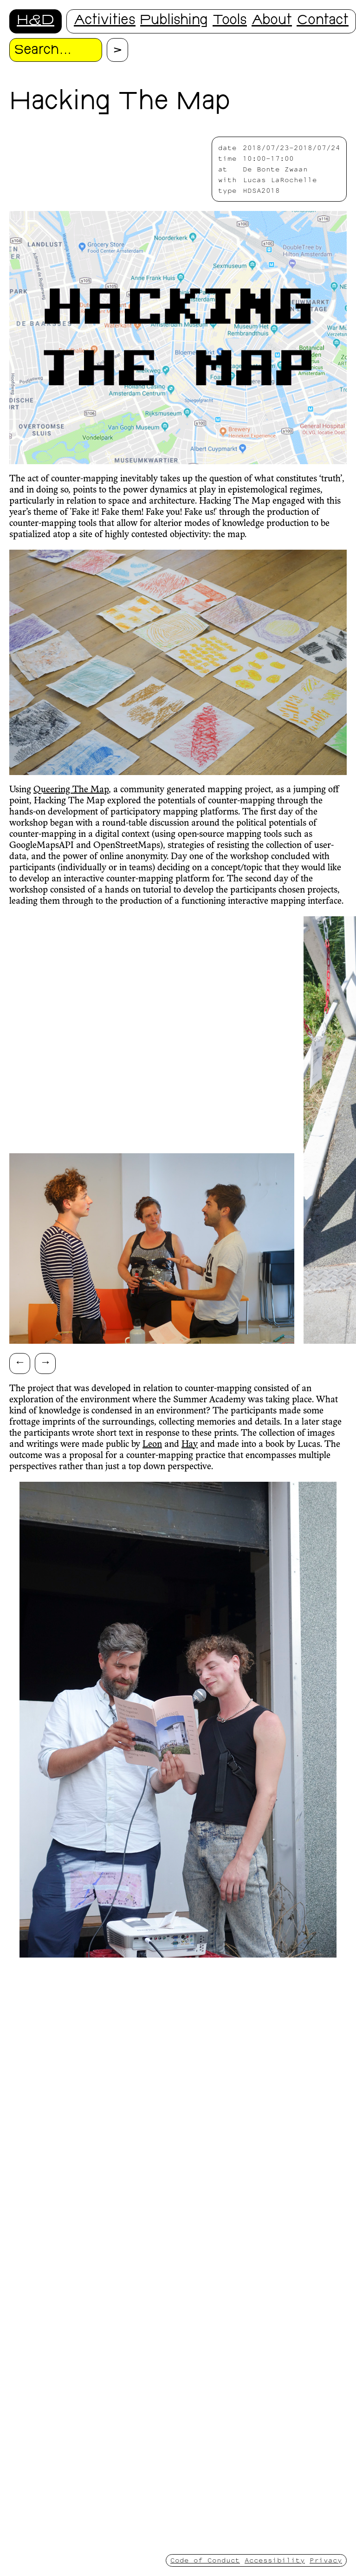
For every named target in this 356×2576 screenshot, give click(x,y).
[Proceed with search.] (117, 50)
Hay (189, 1444)
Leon (152, 1444)
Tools (230, 21)
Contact (323, 21)
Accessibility (275, 2560)
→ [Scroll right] (45, 1361)
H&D (35, 21)
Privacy (326, 2560)
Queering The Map (71, 790)
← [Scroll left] (20, 1361)
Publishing (174, 21)
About (272, 21)
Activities (105, 21)
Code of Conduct (205, 2560)
